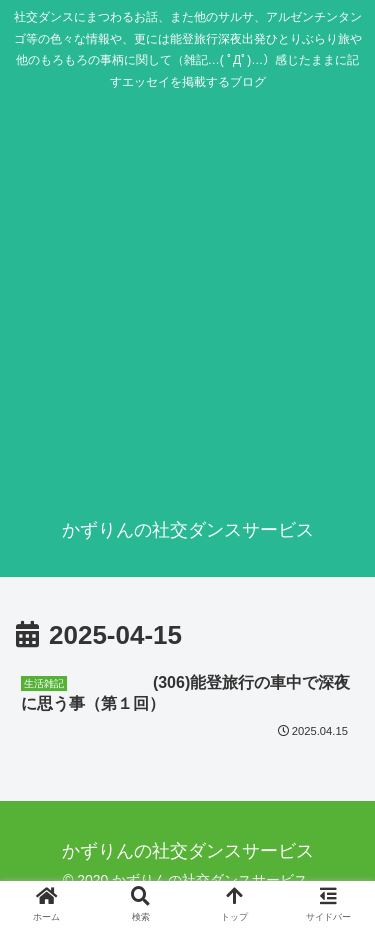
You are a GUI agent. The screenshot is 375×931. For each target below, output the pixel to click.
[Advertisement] (187, 298)
